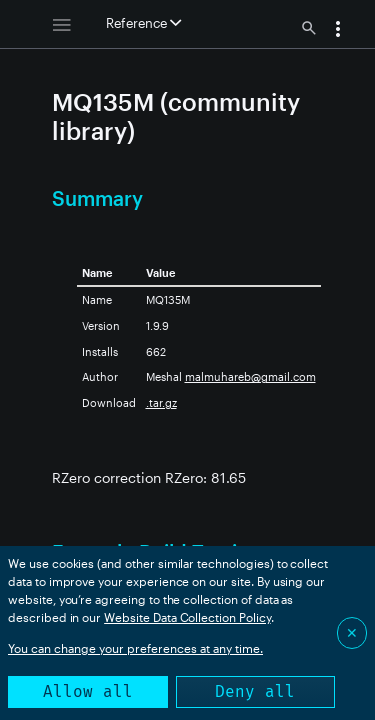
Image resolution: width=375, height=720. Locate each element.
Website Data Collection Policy (187, 617)
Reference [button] (143, 23)
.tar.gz (161, 402)
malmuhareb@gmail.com (250, 376)
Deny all (255, 691)
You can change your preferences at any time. (135, 648)
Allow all (88, 691)
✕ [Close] (352, 632)
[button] (338, 31)
